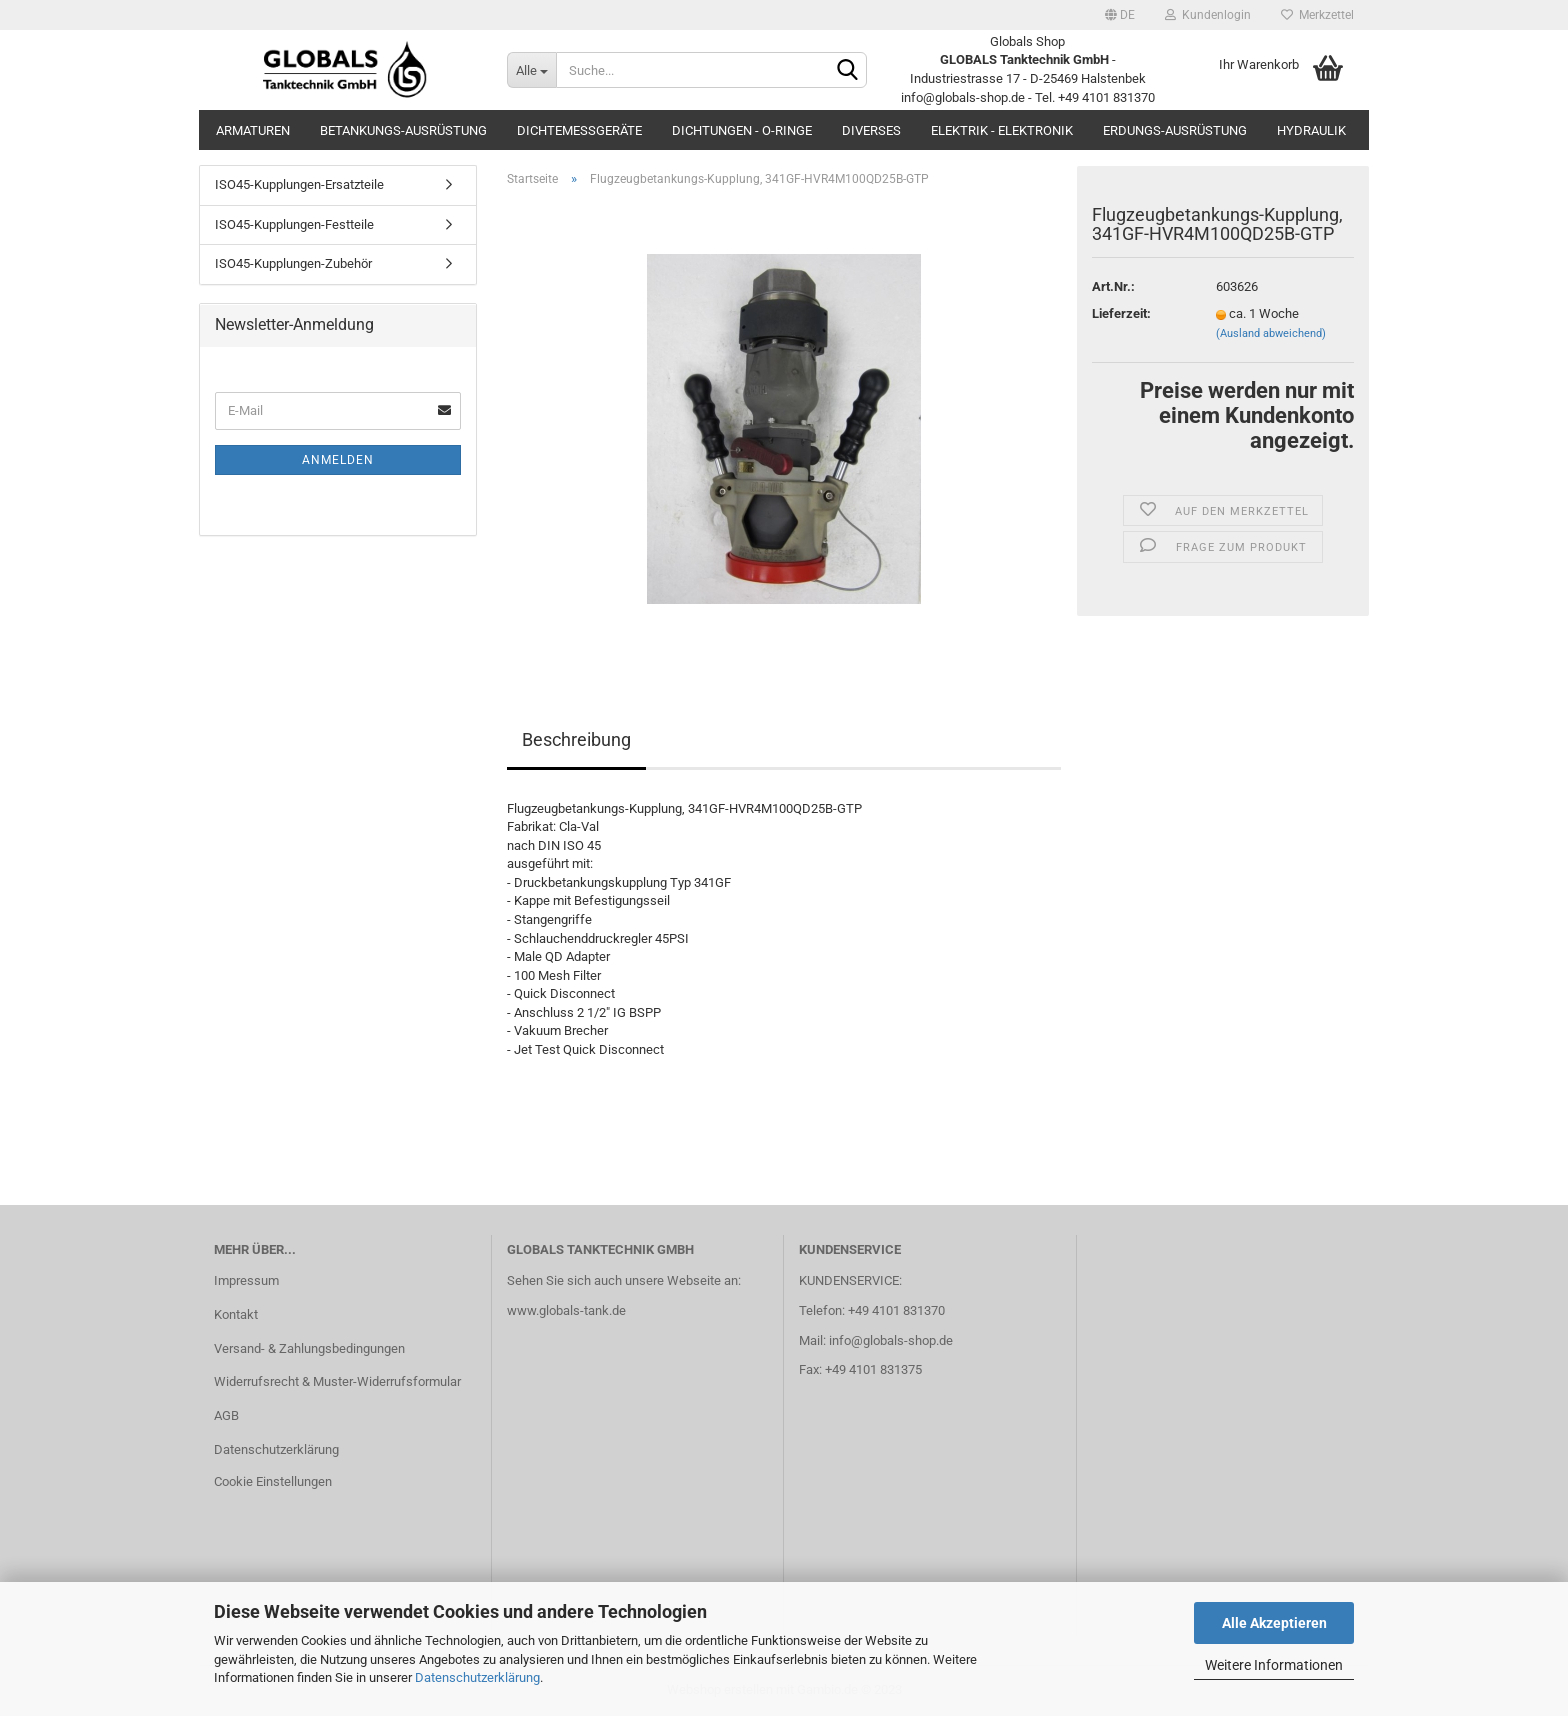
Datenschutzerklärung (477, 1677)
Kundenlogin (1208, 15)
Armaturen (253, 130)
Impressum (246, 1280)
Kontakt (236, 1314)
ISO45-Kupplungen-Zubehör (293, 263)
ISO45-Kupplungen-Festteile (294, 224)
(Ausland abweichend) (1271, 333)
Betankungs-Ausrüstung (403, 130)
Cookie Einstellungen (273, 1481)
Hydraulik (1311, 130)
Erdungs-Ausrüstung (1175, 130)
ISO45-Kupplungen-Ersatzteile (299, 184)
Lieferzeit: (1121, 313)
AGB (226, 1415)
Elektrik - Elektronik (1002, 130)
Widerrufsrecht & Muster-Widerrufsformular (337, 1381)
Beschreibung (576, 739)
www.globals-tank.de (566, 1310)
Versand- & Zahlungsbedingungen (309, 1348)
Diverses (871, 130)
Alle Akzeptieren (1274, 1623)
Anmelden (338, 460)
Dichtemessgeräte (579, 130)
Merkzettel (1317, 15)
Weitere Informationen (1274, 1665)
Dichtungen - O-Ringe (742, 130)
